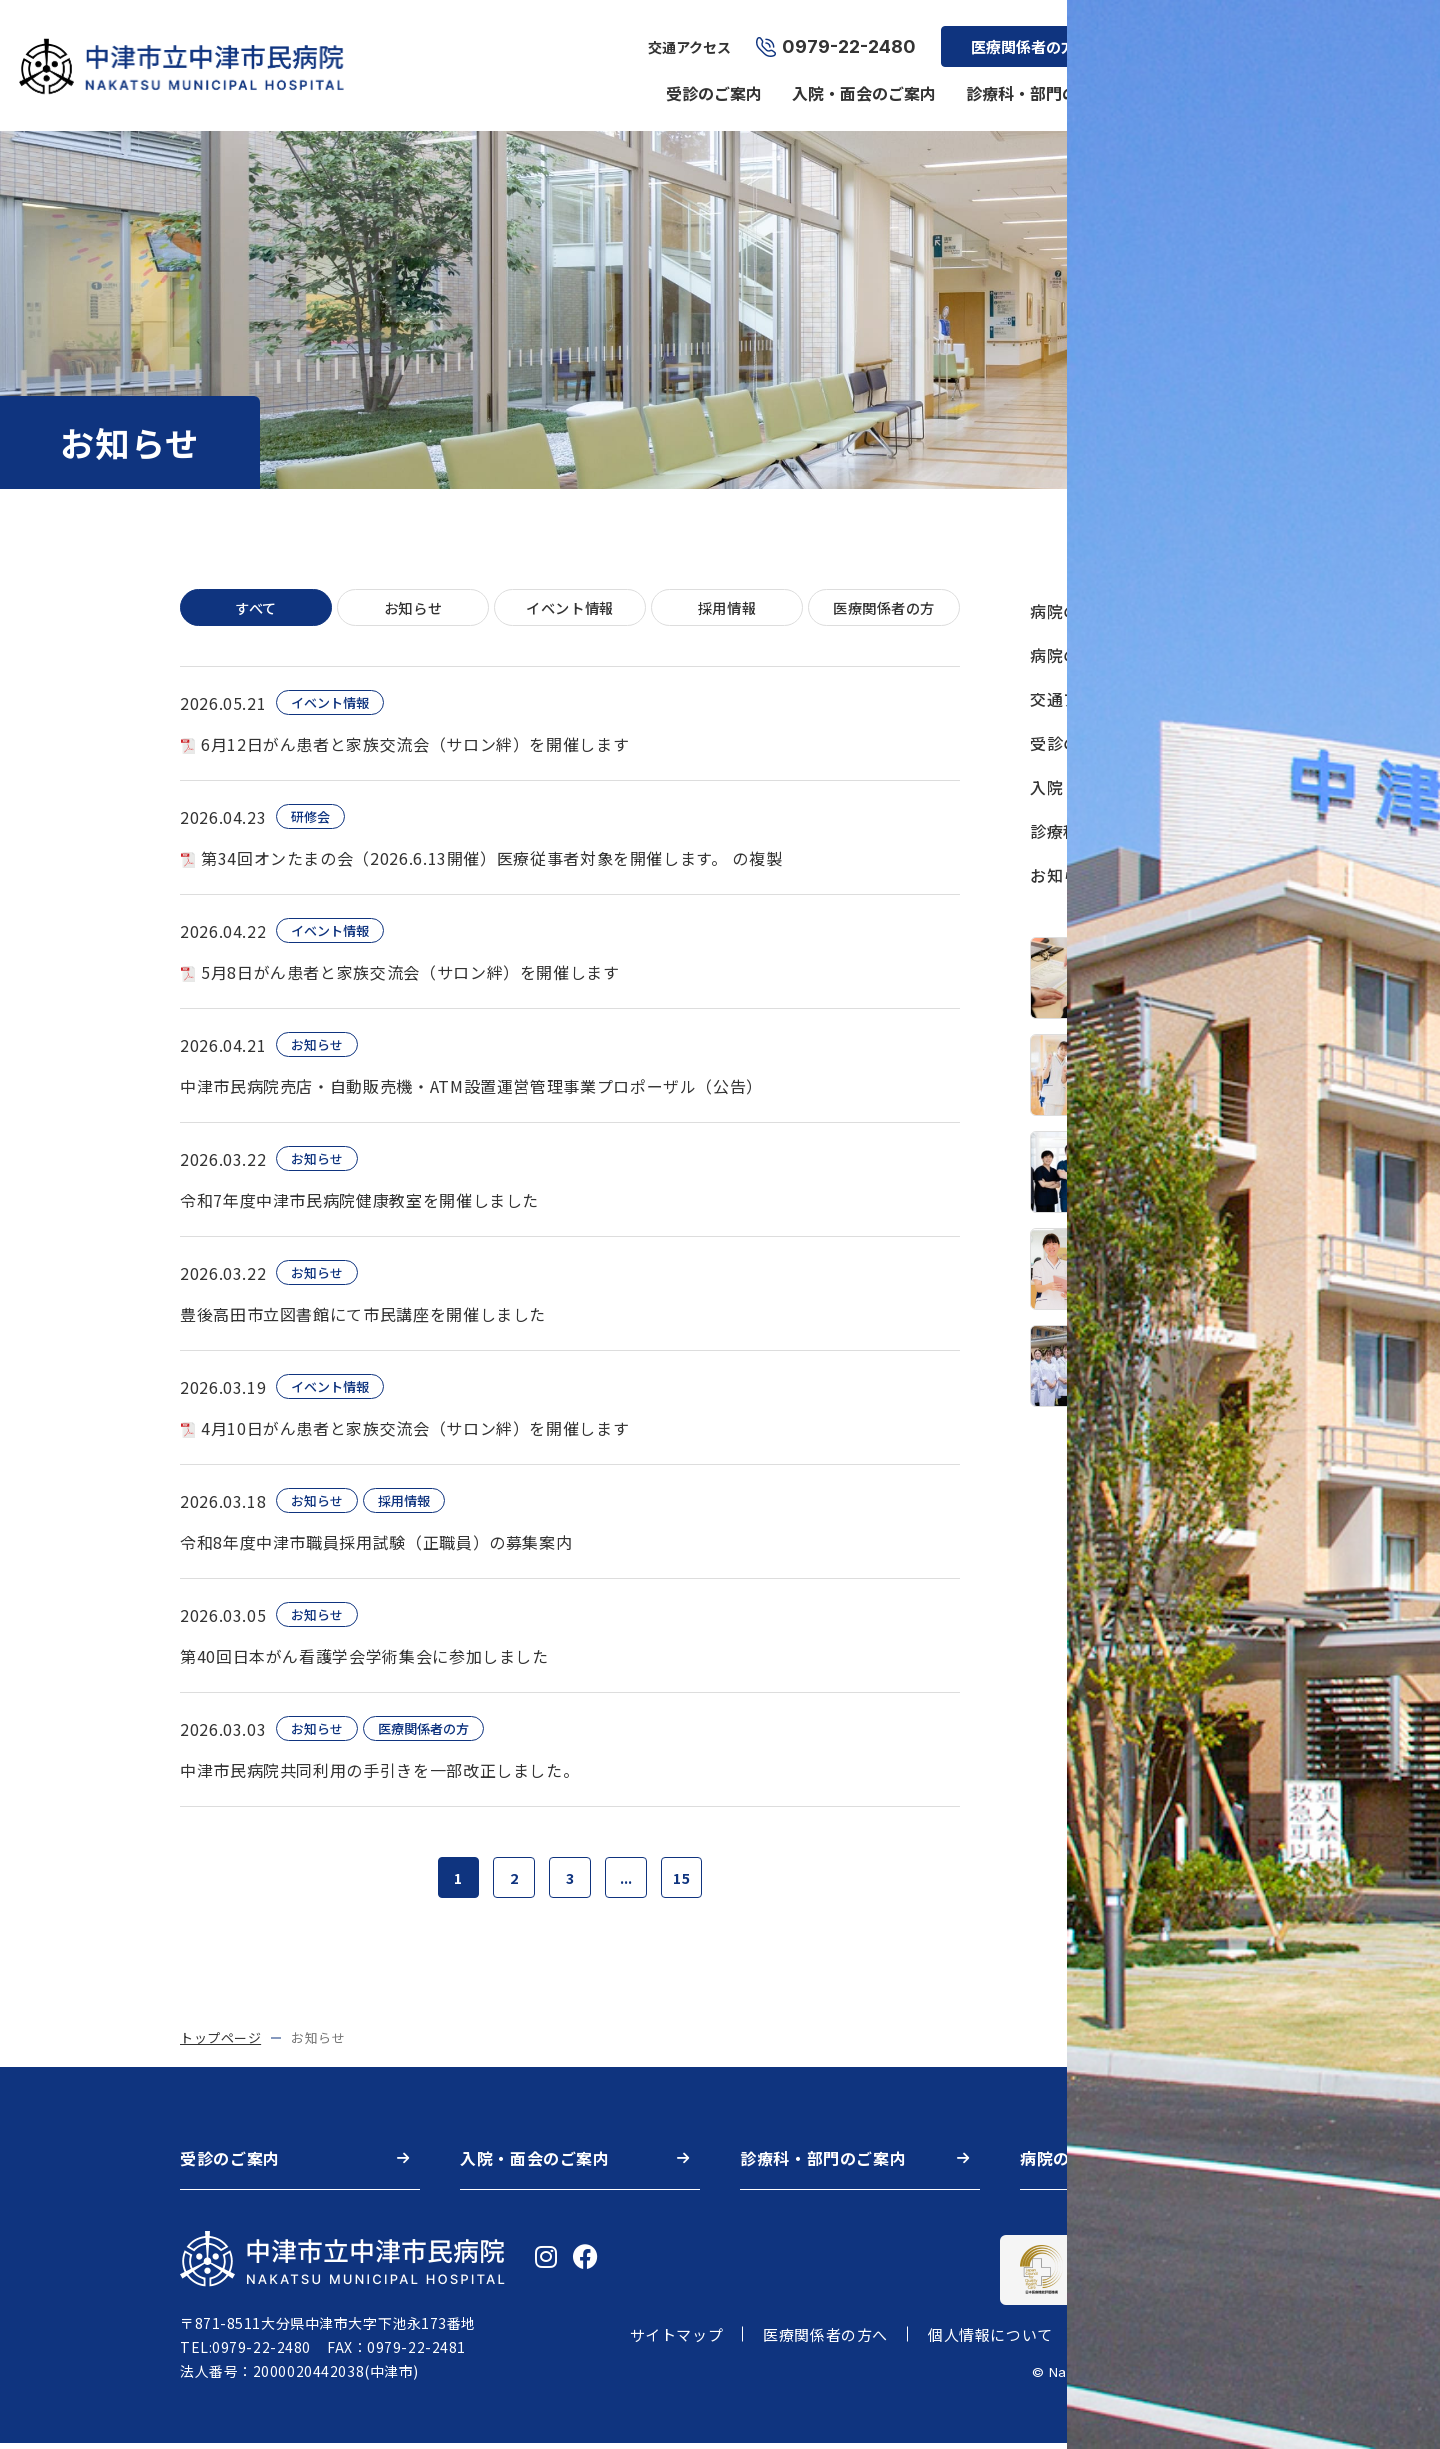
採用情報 (1172, 35)
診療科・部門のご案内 (1042, 82)
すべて (256, 608)
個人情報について (990, 2340)
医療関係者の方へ (825, 2340)
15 (689, 1881)
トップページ (220, 2043)
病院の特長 (1071, 655)
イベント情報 (570, 608)
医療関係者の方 (1019, 35)
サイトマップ (677, 2340)
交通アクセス (685, 36)
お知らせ (413, 608)
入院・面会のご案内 (860, 82)
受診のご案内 (710, 82)
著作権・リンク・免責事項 (1186, 2340)
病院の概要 (1192, 82)
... (629, 1881)
